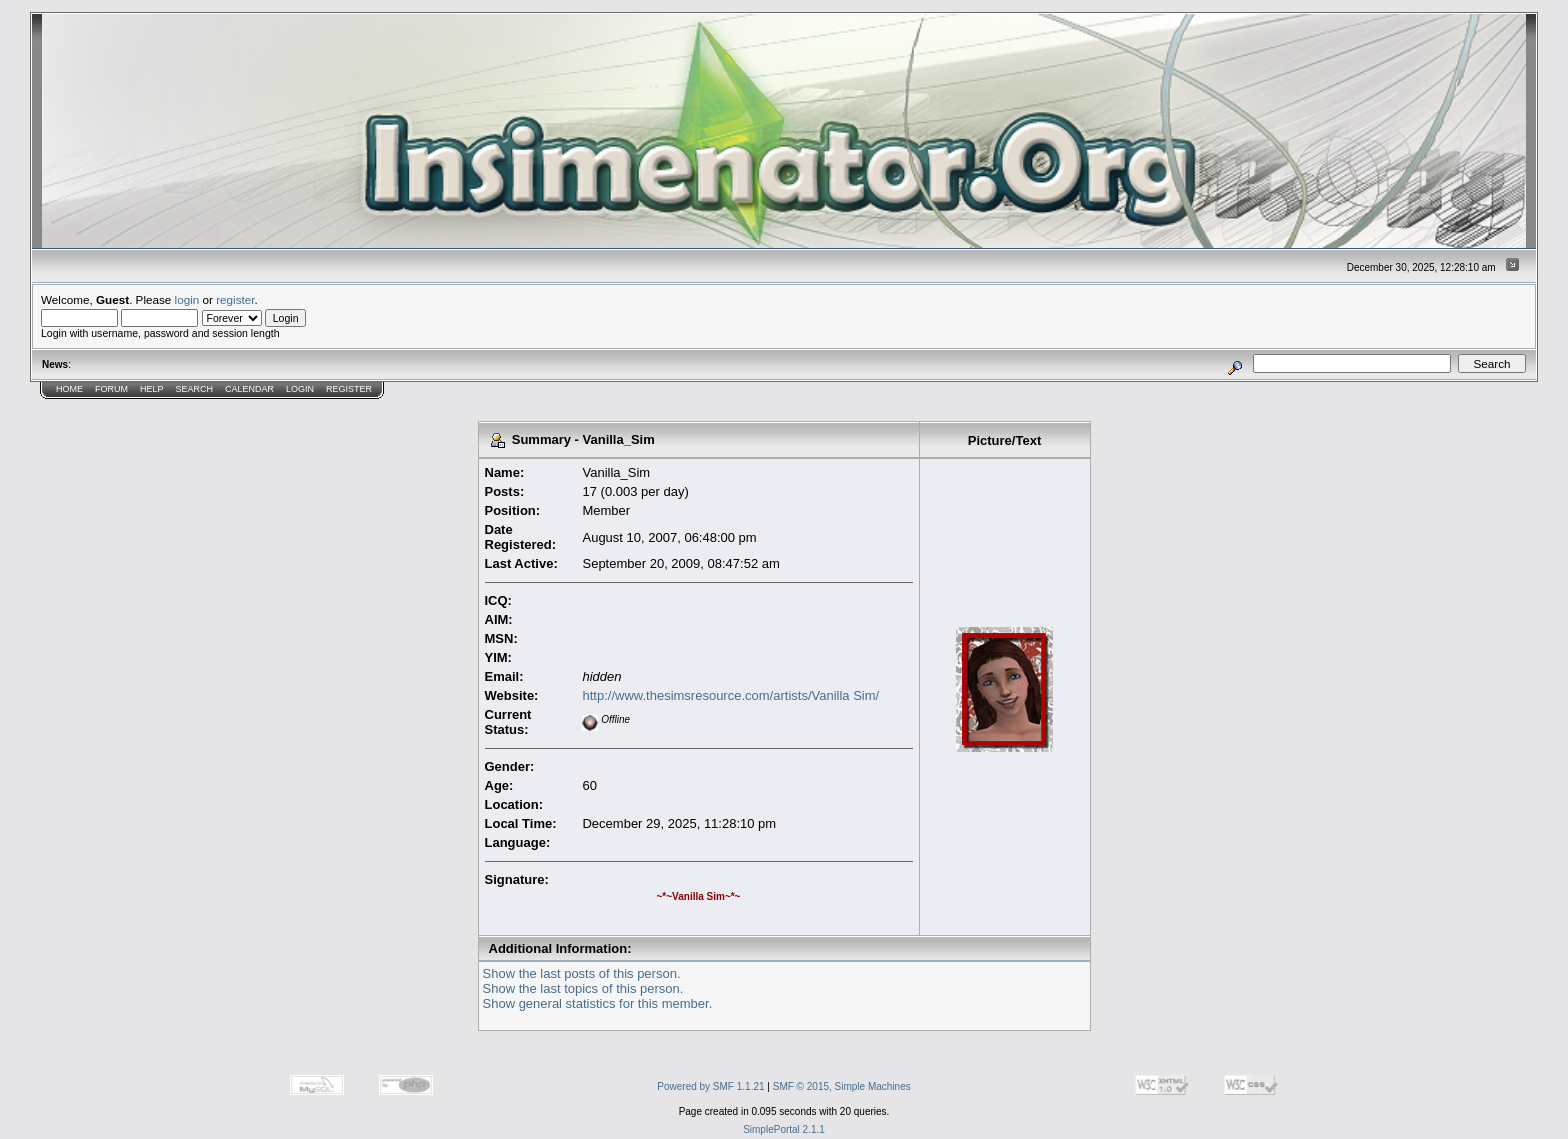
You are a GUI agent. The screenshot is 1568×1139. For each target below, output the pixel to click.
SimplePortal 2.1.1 (784, 1129)
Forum (111, 389)
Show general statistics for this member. (598, 1003)
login (187, 299)
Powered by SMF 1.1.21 (710, 1086)
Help (152, 389)
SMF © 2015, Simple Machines (842, 1086)
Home (69, 389)
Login (300, 389)
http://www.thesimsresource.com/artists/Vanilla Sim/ (730, 695)
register (235, 299)
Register (349, 389)
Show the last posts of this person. (582, 973)
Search (195, 389)
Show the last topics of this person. (583, 988)
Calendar (249, 389)
